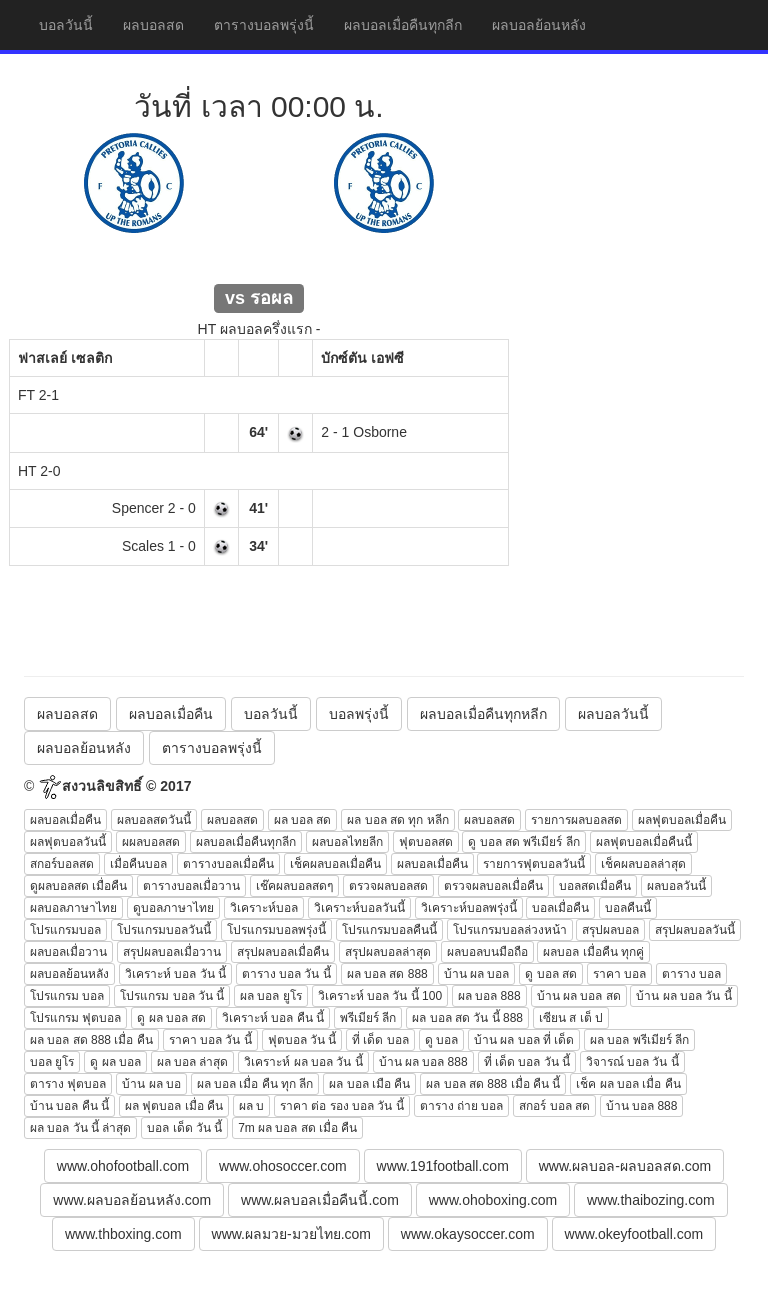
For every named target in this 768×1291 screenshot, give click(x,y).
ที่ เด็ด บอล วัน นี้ (527, 1062)
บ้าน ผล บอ (151, 1084)
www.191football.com (443, 1166)
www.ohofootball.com (123, 1166)
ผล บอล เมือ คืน (369, 1084)
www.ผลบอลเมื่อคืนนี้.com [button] (320, 1200)
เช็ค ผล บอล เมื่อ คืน (628, 1084)
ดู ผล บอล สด (171, 1018)
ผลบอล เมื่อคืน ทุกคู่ (593, 952)
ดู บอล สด (551, 974)
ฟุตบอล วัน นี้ (302, 1040)
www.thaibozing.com (651, 1200)
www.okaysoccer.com (468, 1234)
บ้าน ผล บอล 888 (423, 1062)
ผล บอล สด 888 (387, 974)
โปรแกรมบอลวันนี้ (164, 930)
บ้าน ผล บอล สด (579, 996)
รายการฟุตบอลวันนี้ (534, 864)
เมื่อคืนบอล (138, 864)
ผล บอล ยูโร (271, 996)
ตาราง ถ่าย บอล (462, 1106)
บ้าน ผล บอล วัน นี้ (683, 996)
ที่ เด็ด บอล (380, 1040)
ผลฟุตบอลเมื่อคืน (682, 820)
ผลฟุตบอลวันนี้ (68, 842)
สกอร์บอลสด (62, 864)
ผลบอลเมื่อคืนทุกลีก (403, 25)
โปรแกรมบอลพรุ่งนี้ (276, 930)
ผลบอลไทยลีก (347, 842)
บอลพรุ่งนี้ (359, 714)
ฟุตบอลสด (426, 842)
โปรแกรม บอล (67, 996)
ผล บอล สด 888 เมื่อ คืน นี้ (493, 1084)
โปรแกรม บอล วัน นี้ (172, 996)
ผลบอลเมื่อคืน (171, 714)
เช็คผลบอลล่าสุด (643, 864)
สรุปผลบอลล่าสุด (388, 952)
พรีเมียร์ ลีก (368, 1018)
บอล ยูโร (52, 1062)
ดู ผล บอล (115, 1062)
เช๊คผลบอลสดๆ (294, 886)
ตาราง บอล (691, 974)
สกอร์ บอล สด (554, 1106)
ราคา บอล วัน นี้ (210, 1040)
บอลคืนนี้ (628, 908)
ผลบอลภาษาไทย (73, 908)
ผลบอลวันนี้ (613, 714)
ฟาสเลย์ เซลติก (65, 358)
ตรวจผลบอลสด (388, 886)
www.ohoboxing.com (493, 1200)
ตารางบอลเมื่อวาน (191, 886)
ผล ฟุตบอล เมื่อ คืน (174, 1106)
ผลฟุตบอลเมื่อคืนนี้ (644, 842)
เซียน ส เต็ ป (571, 1018)
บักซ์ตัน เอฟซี (362, 358)
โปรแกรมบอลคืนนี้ (389, 930)
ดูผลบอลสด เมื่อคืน (78, 886)
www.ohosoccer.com (283, 1166)
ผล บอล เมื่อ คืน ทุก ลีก (255, 1084)
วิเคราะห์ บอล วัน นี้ (175, 974)
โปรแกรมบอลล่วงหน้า (510, 930)
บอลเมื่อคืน (560, 908)
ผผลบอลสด (151, 842)
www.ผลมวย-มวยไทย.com (291, 1234)
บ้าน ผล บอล (477, 974)
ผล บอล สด (303, 820)
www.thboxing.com (123, 1234)
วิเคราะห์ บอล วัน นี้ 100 (380, 996)
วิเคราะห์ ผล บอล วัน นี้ (303, 1062)
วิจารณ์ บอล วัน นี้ (632, 1062)
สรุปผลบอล (610, 930)
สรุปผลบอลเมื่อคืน (283, 952)
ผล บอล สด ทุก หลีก (397, 820)
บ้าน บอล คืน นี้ (69, 1106)
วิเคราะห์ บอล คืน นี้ (273, 1018)
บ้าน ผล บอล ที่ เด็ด (524, 1040)
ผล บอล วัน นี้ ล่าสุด (80, 1128)
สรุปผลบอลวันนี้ (695, 930)
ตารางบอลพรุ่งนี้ (264, 25)
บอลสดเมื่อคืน (595, 886)
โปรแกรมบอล (65, 930)
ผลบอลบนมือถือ (487, 952)
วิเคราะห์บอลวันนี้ (359, 908)
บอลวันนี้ (66, 25)
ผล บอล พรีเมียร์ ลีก (639, 1040)
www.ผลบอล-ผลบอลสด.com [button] (625, 1166)
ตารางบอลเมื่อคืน (228, 864)
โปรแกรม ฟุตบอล (75, 1018)
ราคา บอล (619, 974)
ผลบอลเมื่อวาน (68, 952)
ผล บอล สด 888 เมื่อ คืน (91, 1040)
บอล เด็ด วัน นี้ (184, 1128)
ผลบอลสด (153, 25)
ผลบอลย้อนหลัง (539, 25)
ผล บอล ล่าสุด (193, 1062)
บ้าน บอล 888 (642, 1106)
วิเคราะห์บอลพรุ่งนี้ (469, 908)
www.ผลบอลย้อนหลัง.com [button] (132, 1200)
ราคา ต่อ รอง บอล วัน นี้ (342, 1106)
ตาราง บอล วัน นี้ (286, 974)
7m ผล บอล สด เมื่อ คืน (297, 1128)
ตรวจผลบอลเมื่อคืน (493, 886)
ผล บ (251, 1106)
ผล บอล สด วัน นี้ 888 (467, 1018)
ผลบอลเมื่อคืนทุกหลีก (483, 714)
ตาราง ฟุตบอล (68, 1084)
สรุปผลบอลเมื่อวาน (172, 952)
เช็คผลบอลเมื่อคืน (335, 864)
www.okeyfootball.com (634, 1234)
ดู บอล (441, 1040)
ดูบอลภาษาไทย (173, 908)
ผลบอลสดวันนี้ (154, 820)
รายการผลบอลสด (576, 820)
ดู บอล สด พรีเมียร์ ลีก (523, 842)
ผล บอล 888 (489, 996)
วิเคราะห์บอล (264, 908)
